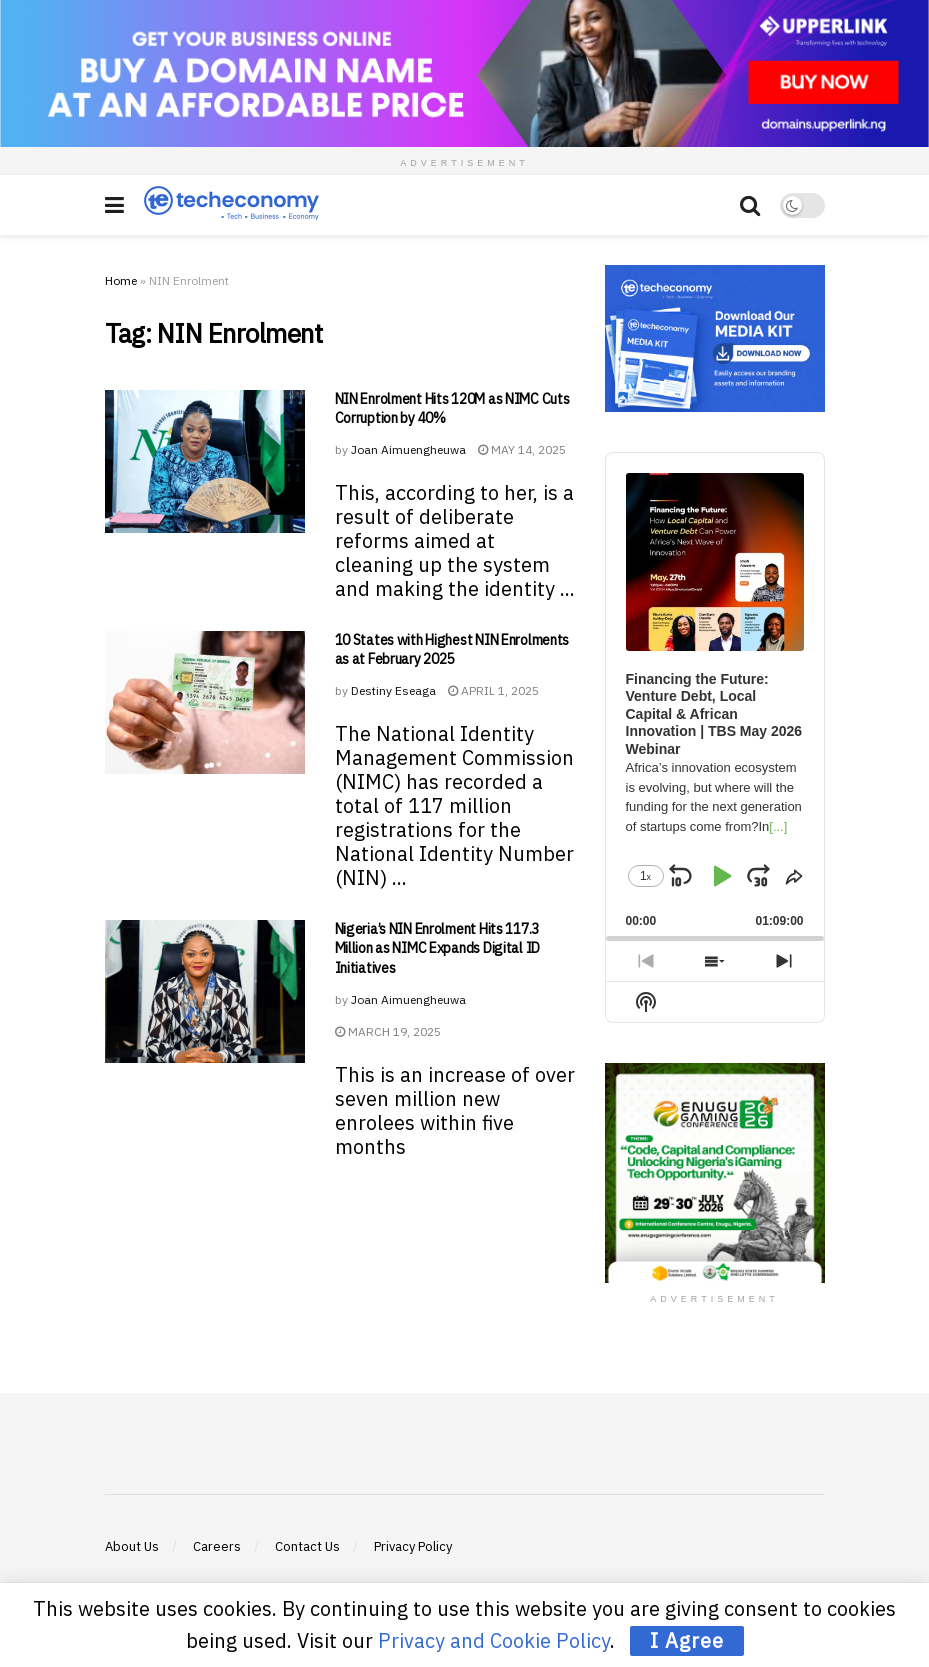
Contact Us (307, 1546)
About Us (132, 1546)
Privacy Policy (413, 1546)
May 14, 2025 (522, 449)
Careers (217, 1546)
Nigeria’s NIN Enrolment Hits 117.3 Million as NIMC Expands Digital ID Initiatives (437, 948)
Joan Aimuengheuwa (408, 449)
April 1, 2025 (493, 690)
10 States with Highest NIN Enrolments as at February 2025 (452, 650)
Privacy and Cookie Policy (494, 1640)
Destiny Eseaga (393, 690)
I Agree (687, 1640)
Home (121, 280)
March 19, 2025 (388, 1031)
